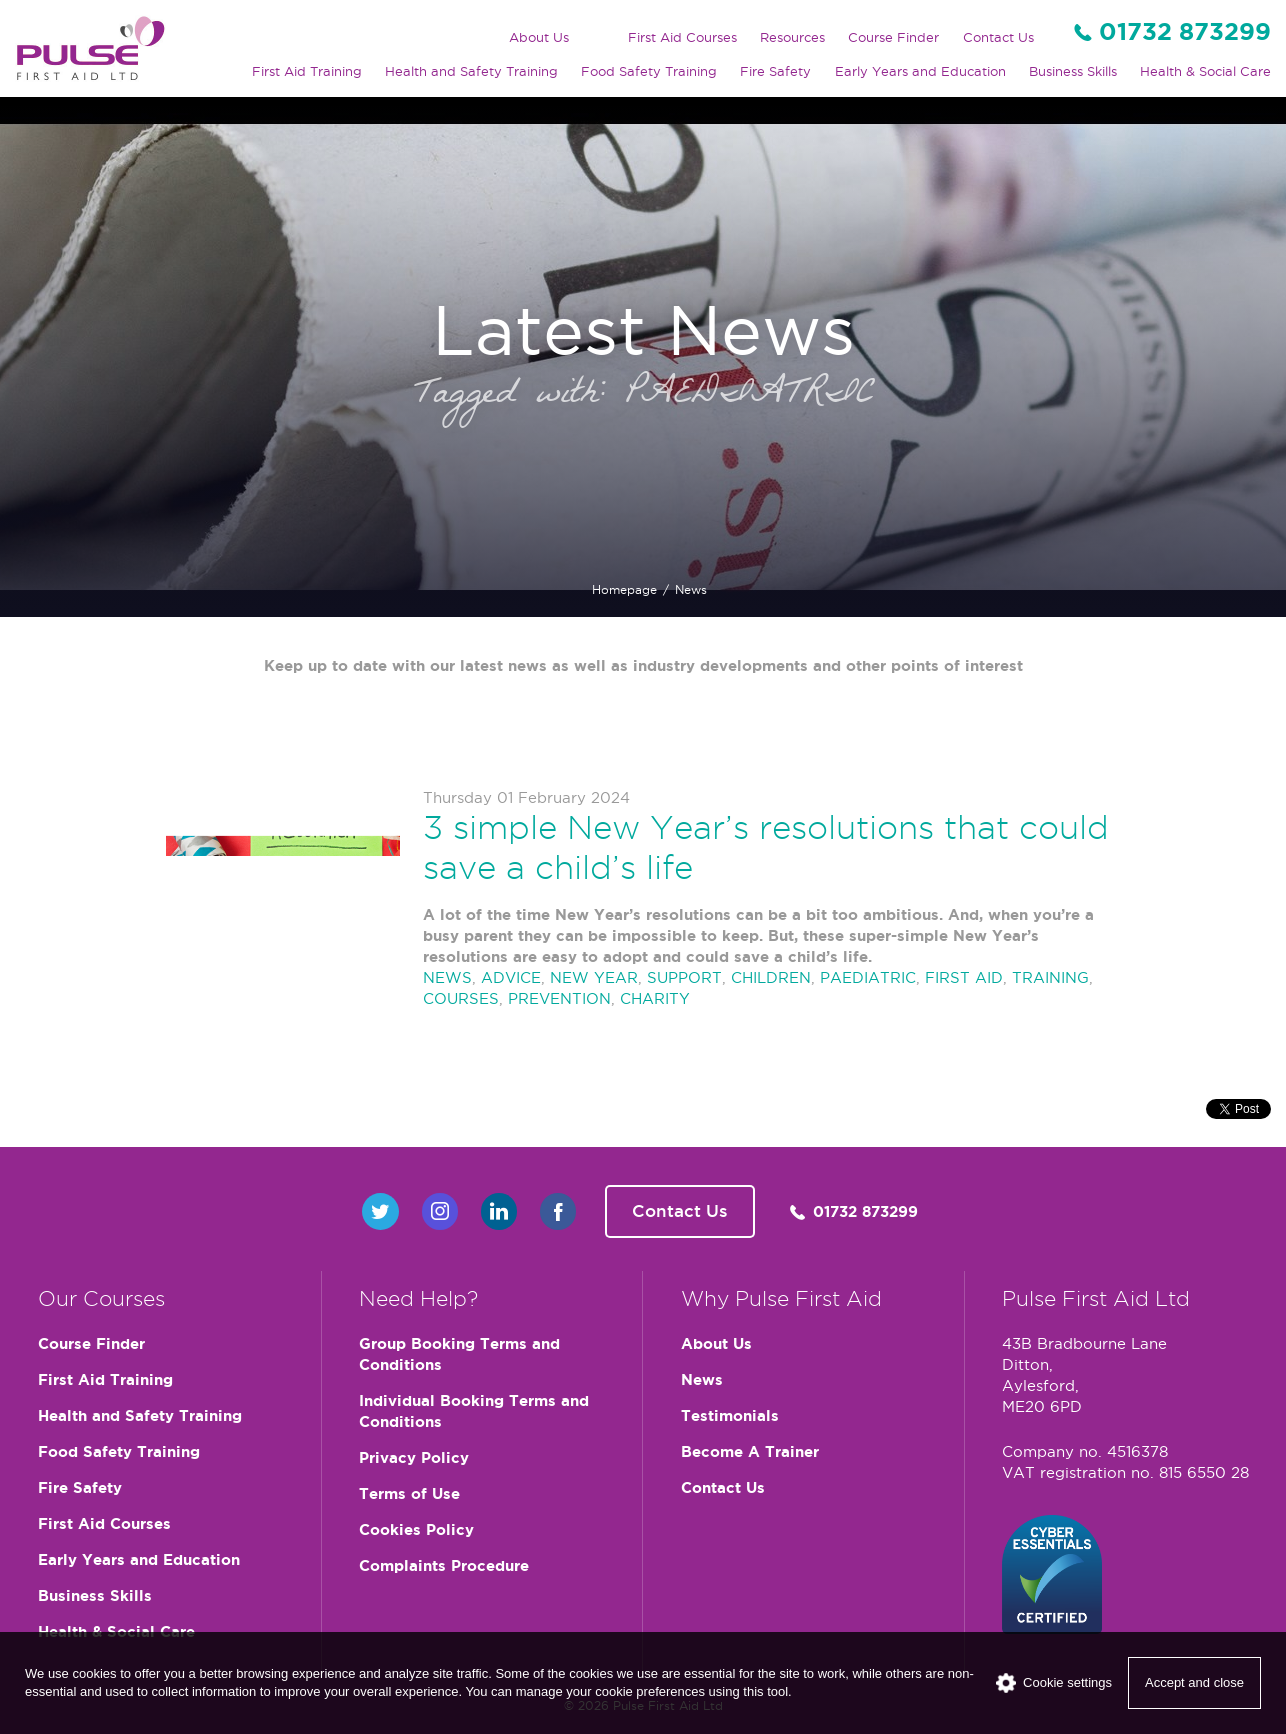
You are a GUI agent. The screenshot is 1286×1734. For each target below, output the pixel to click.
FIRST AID (964, 977)
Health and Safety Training (471, 71)
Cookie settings (1054, 1683)
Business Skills (1073, 71)
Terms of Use (409, 1493)
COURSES (461, 998)
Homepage (624, 589)
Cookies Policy (416, 1529)
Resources (792, 37)
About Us (539, 37)
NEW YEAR (594, 977)
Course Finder (893, 37)
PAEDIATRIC (868, 977)
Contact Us (998, 37)
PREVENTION (559, 998)
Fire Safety (775, 71)
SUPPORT (684, 977)
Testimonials (730, 1415)
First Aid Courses (682, 37)
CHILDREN (771, 977)
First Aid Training (307, 71)
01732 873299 (1185, 31)
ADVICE (511, 977)
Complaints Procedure (444, 1565)
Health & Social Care (1205, 71)
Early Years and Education (920, 71)
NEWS (447, 977)
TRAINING (1050, 977)
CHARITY (655, 998)
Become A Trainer (750, 1451)
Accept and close (1194, 1682)
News (702, 1379)
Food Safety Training (649, 71)
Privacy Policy (414, 1457)
